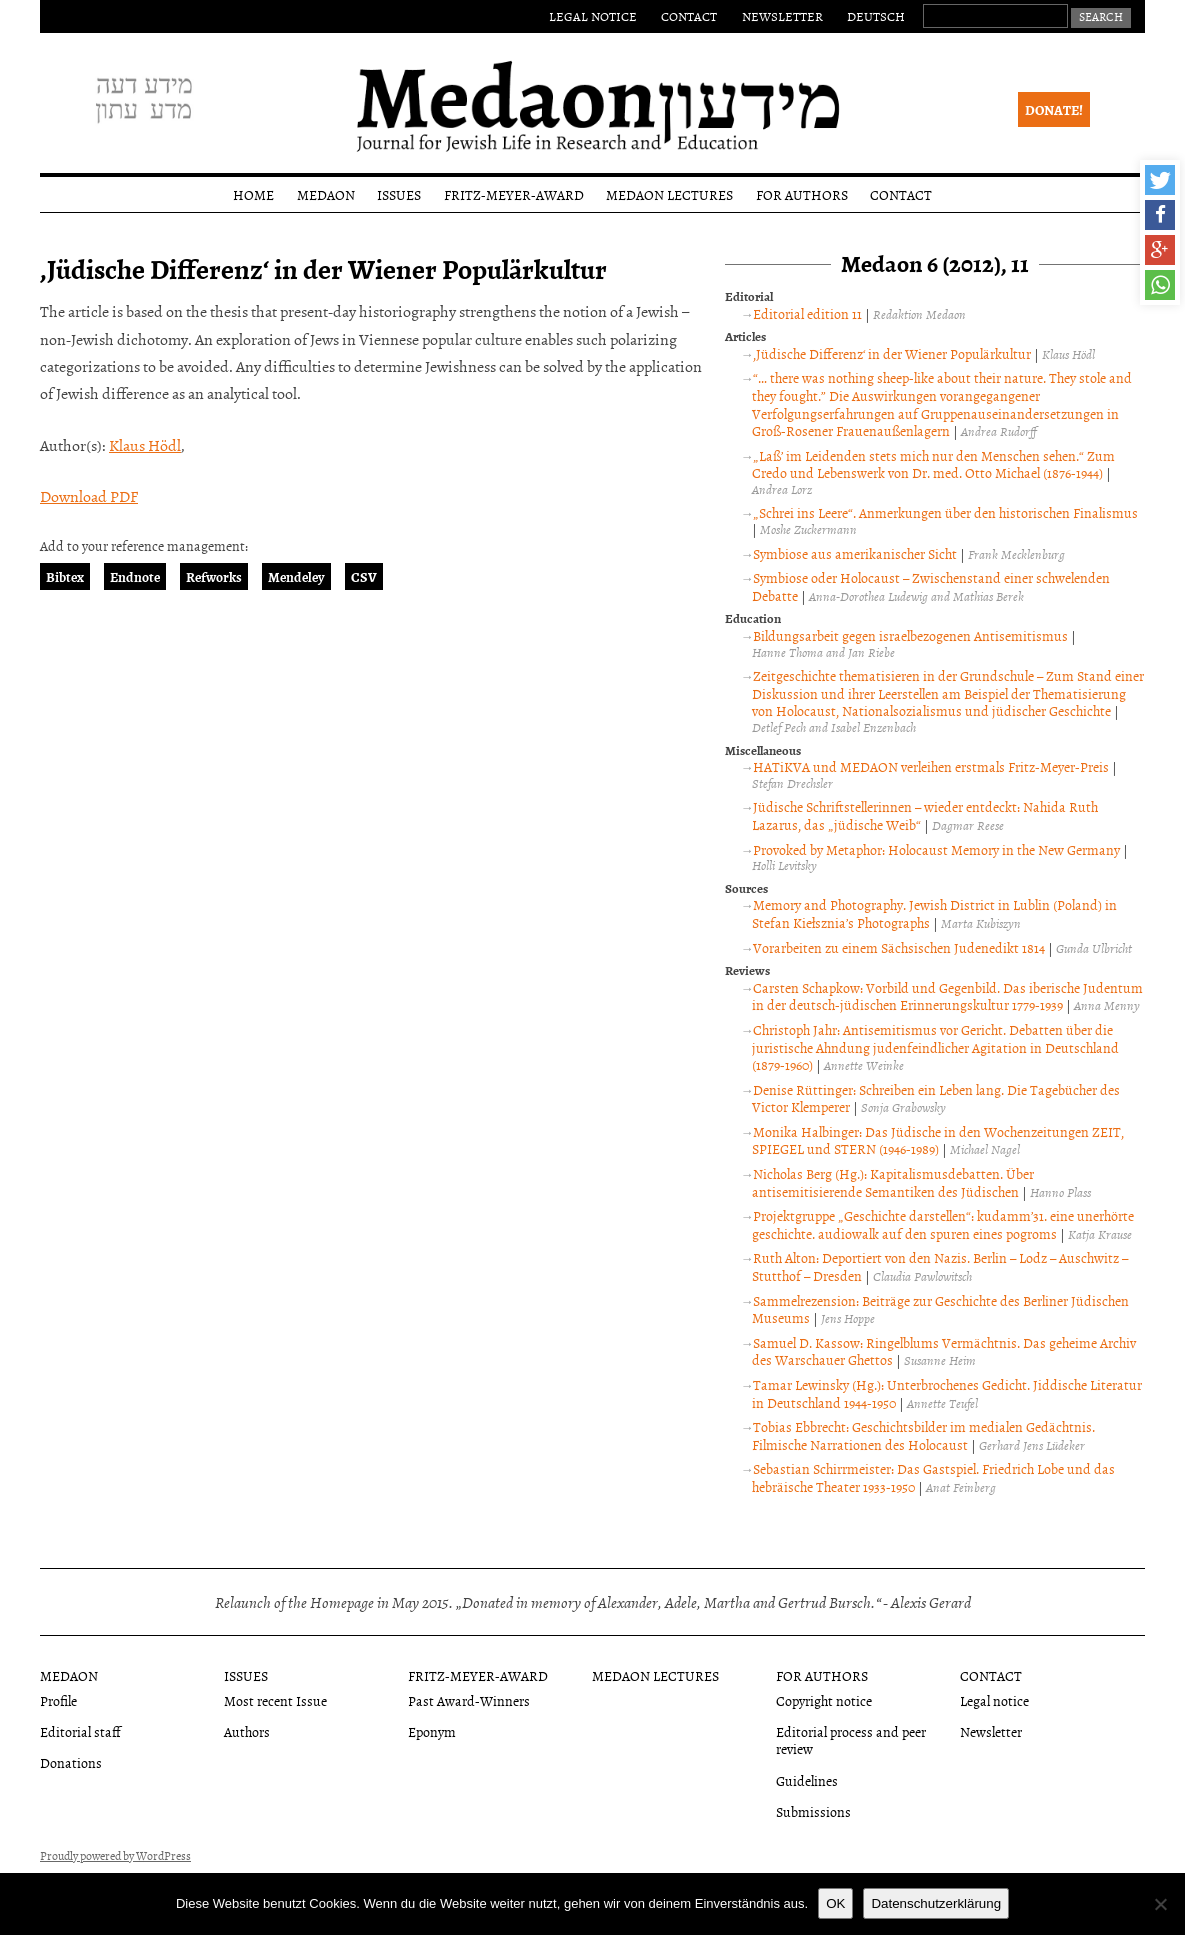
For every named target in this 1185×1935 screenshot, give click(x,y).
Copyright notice (824, 1700)
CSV (364, 576)
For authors (802, 194)
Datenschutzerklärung (936, 1903)
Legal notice (593, 16)
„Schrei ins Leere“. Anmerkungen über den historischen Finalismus (945, 512)
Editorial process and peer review (851, 1740)
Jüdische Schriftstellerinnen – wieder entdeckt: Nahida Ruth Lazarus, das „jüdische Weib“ (925, 815)
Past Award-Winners (469, 1700)
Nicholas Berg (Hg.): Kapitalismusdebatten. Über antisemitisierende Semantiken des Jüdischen (893, 1182)
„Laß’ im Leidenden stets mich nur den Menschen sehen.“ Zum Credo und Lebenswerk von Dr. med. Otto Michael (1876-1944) (933, 464)
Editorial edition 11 (807, 313)
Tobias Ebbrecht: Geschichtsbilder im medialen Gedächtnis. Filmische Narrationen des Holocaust (923, 1435)
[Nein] (1160, 1904)
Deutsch (876, 16)
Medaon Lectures (669, 194)
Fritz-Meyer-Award (514, 194)
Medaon (326, 194)
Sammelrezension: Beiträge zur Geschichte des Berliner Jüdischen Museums (940, 1309)
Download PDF (89, 496)
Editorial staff (80, 1731)
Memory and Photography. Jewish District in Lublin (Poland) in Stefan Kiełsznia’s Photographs (934, 913)
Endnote (135, 576)
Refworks (214, 576)
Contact (689, 16)
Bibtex (65, 576)
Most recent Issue (275, 1700)
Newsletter (782, 16)
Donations (71, 1762)
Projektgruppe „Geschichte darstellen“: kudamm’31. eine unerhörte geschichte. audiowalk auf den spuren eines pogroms (943, 1224)
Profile (58, 1700)
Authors (247, 1731)
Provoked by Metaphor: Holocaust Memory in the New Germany (936, 849)
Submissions (813, 1811)
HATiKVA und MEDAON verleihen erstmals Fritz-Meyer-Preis (931, 766)
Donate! (1054, 109)
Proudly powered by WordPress (115, 1856)
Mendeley (296, 576)
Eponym (432, 1731)
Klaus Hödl (145, 445)
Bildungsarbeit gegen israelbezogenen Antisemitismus (910, 635)
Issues (399, 194)
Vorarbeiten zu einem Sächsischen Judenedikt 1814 (899, 947)
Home (253, 194)
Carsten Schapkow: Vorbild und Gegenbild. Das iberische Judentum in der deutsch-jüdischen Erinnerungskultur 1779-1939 (947, 996)
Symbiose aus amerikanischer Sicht (855, 553)
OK (835, 1903)
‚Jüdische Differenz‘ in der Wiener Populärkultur (892, 353)
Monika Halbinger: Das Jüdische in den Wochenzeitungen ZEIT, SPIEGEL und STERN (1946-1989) (938, 1140)
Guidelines (807, 1780)
